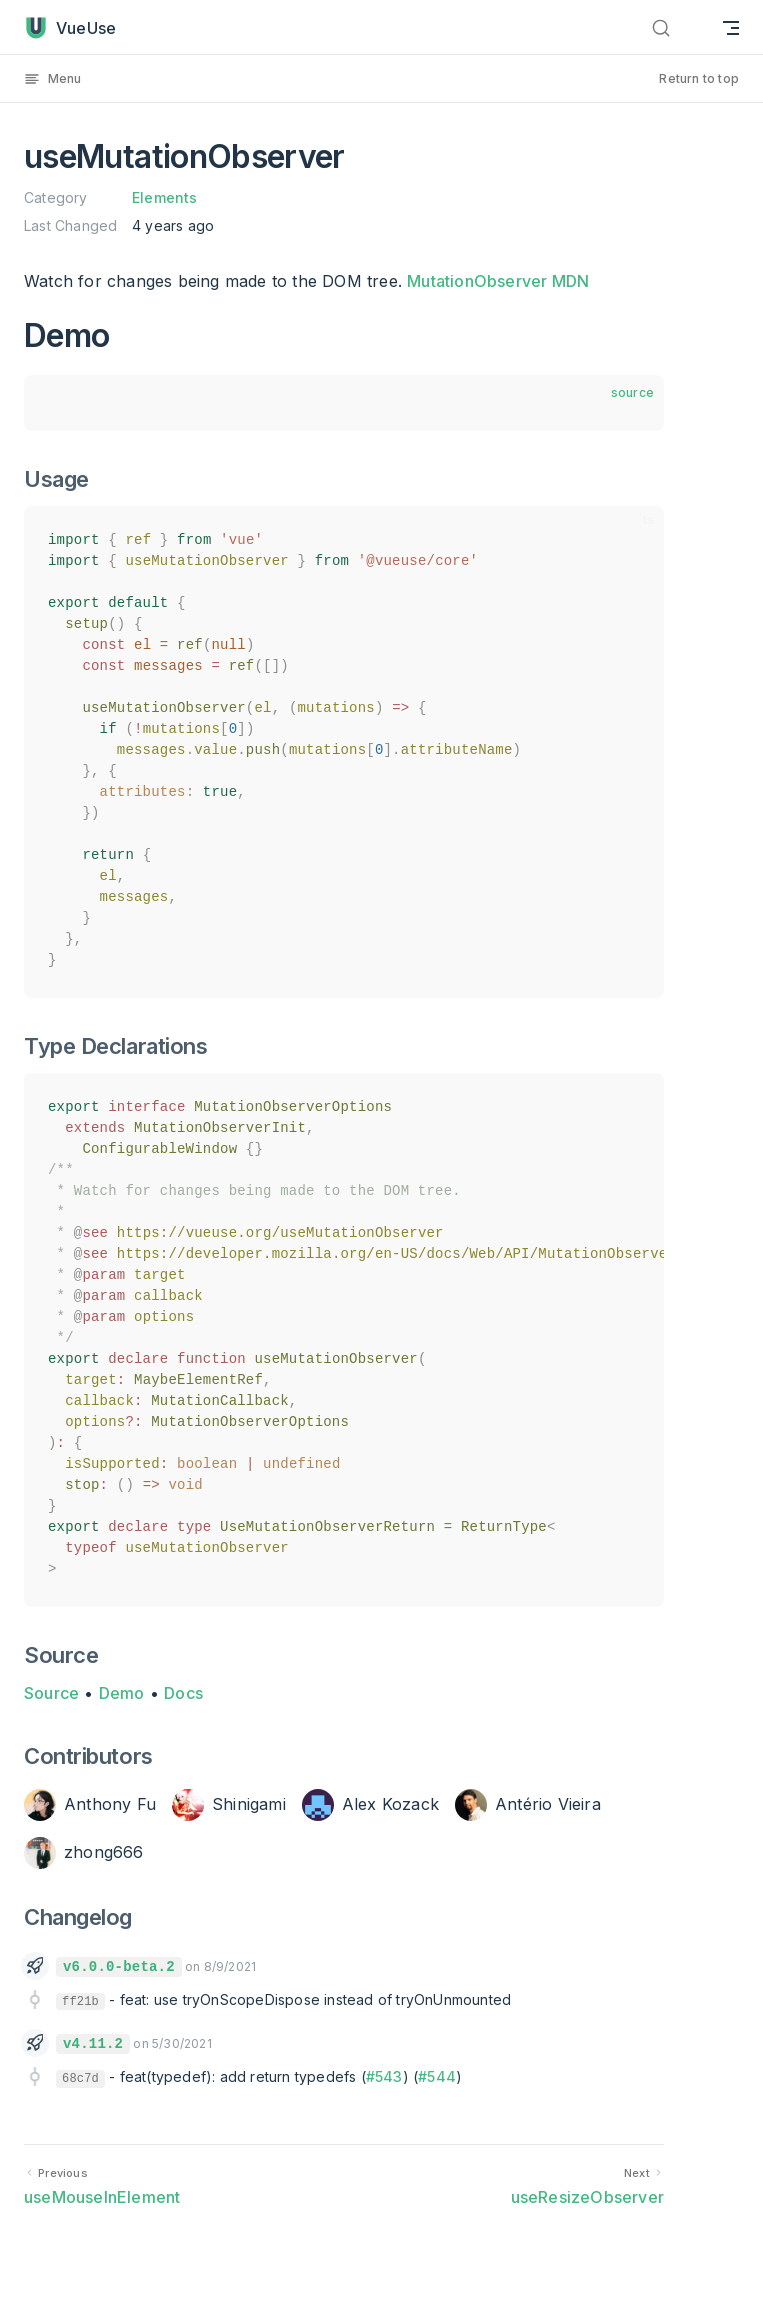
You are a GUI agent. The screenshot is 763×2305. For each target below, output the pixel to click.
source (632, 392)
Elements (165, 197)
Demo (122, 1693)
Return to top (699, 78)
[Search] (687, 27)
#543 (384, 2076)
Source (51, 1693)
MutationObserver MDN (498, 281)
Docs (183, 1693)
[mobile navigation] (731, 27)
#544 (437, 2076)
